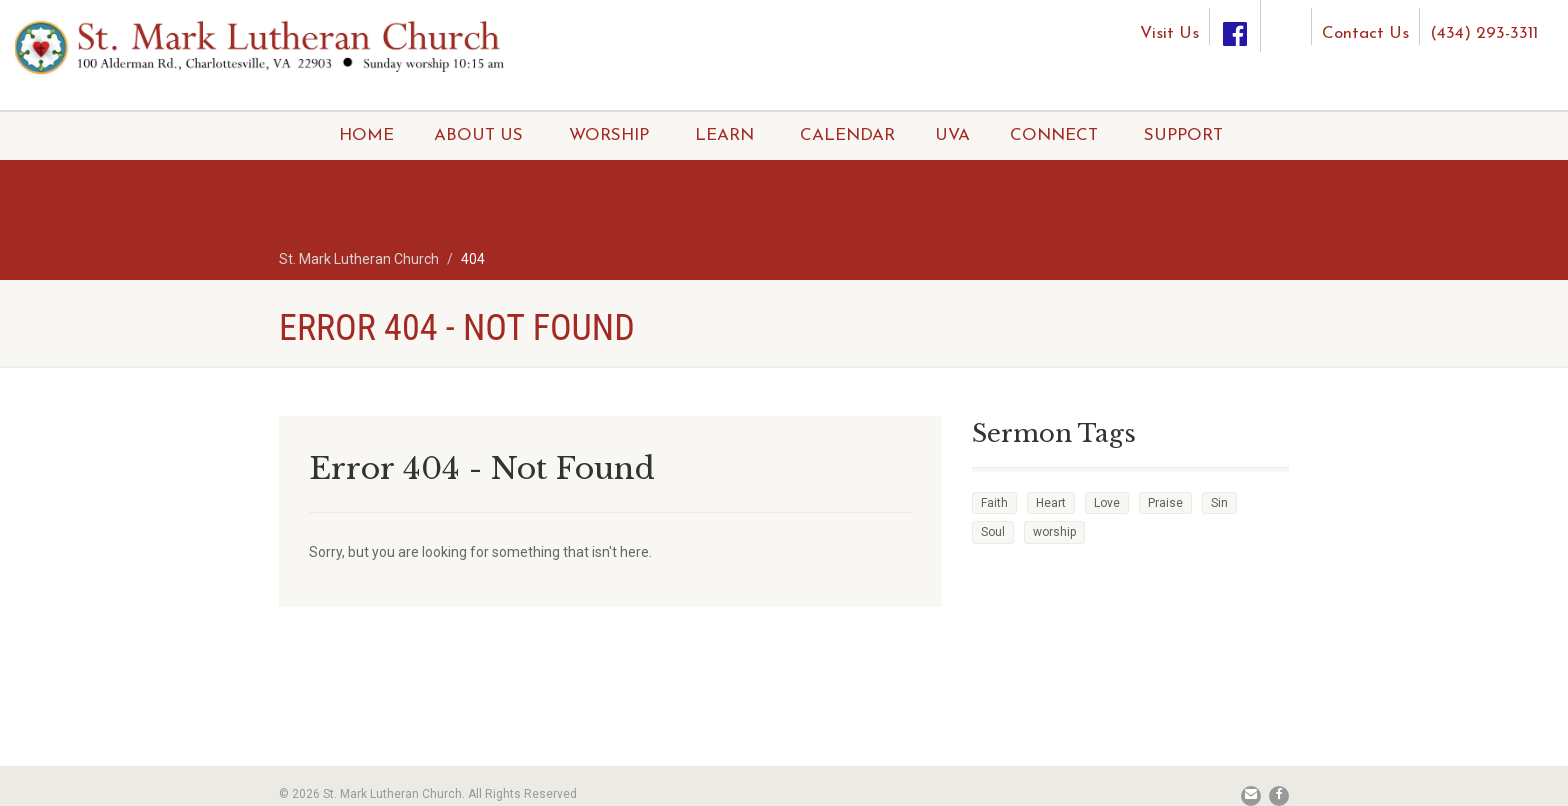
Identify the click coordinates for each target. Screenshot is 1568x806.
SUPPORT (1183, 135)
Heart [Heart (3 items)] (1051, 503)
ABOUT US (478, 135)
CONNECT (1054, 135)
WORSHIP (609, 135)
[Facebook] (1235, 26)
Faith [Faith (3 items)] (994, 503)
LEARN (724, 135)
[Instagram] (1286, 18)
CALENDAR (847, 135)
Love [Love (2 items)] (1107, 503)
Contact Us (1365, 33)
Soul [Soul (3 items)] (993, 532)
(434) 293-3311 (1484, 33)
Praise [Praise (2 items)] (1165, 503)
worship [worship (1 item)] (1054, 532)
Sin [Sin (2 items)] (1219, 503)
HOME (366, 135)
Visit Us (1169, 33)
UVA (952, 135)
